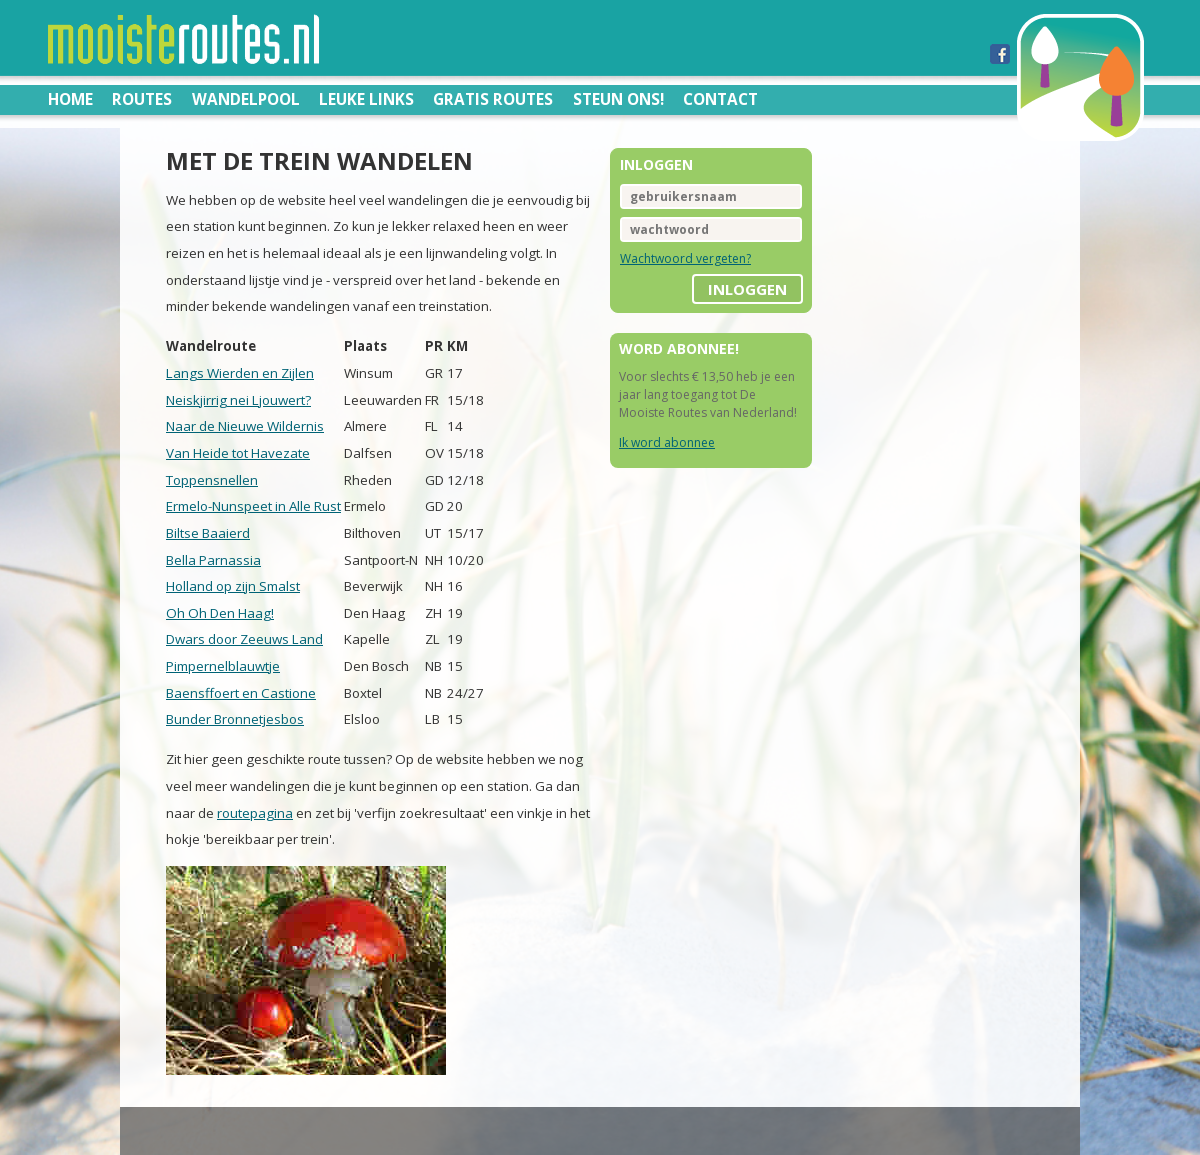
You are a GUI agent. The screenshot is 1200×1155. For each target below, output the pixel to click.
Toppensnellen (212, 480)
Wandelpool (246, 99)
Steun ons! (618, 99)
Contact (720, 99)
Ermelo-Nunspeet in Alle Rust (253, 506)
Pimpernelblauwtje (223, 666)
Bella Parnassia (213, 560)
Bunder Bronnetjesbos (235, 719)
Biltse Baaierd (208, 533)
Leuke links (366, 99)
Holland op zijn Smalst (233, 586)
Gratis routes (493, 99)
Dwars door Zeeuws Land (244, 639)
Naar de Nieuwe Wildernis (245, 426)
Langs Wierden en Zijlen (240, 373)
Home (70, 99)
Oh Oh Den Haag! (220, 613)
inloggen (747, 289)
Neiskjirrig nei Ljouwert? (238, 400)
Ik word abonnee (667, 442)
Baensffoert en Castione (241, 693)
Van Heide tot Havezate (238, 453)
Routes (142, 99)
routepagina (255, 813)
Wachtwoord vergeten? (685, 258)
